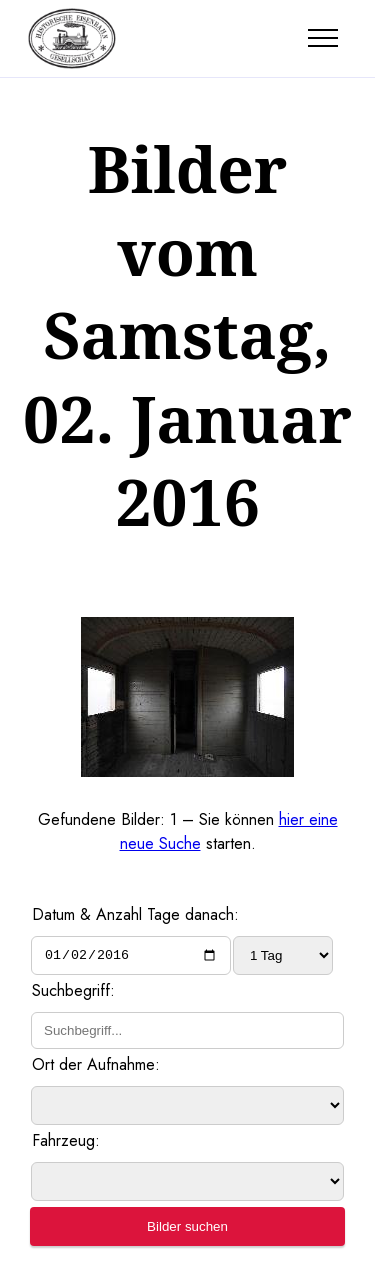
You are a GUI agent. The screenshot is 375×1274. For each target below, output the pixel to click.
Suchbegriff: (73, 993)
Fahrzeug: (66, 1143)
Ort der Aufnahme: (96, 1067)
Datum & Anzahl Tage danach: (135, 914)
